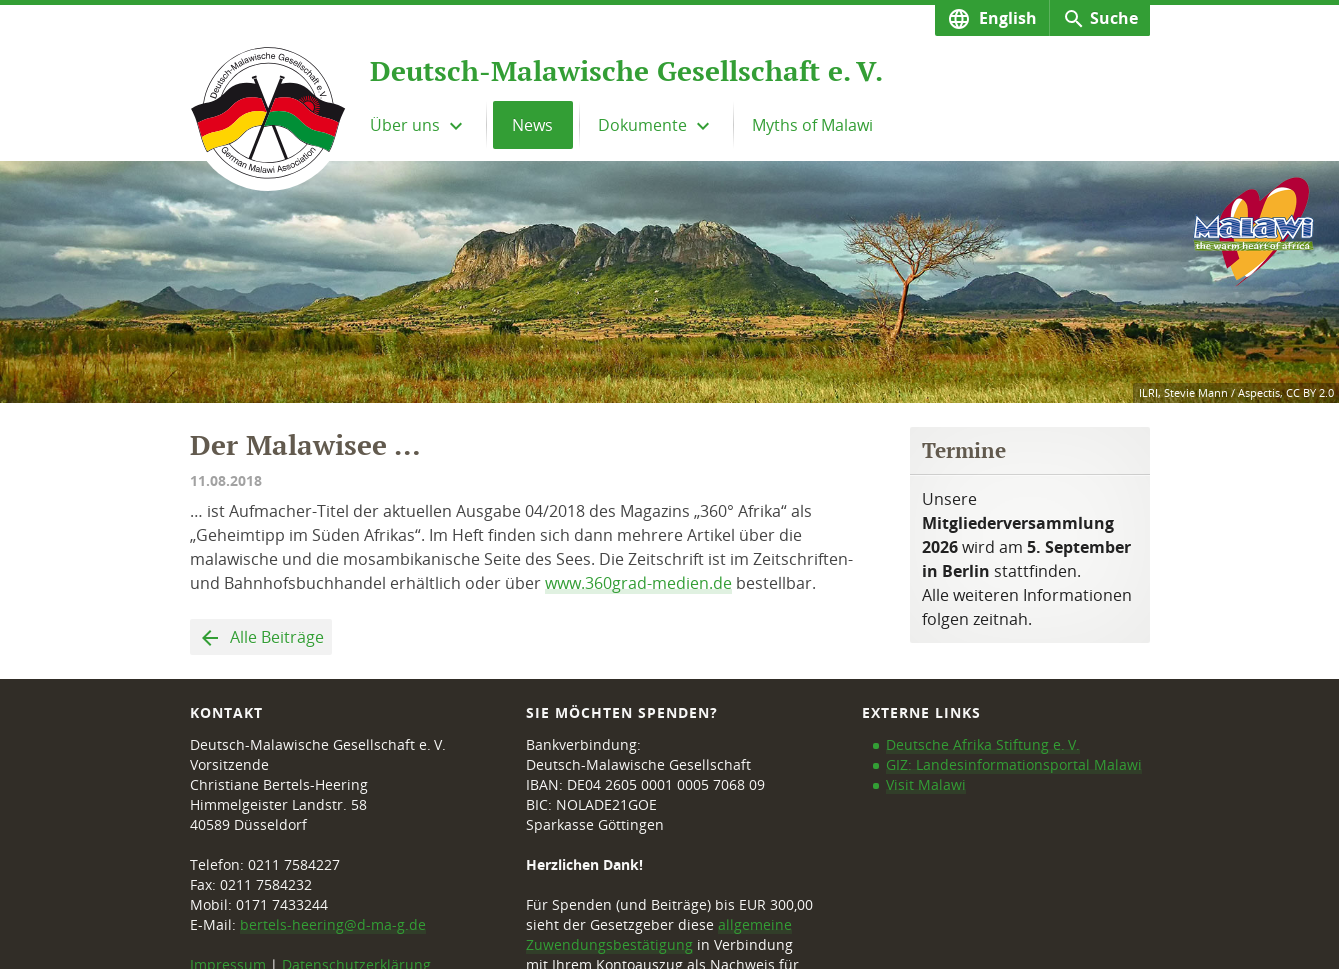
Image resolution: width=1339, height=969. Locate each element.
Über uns (407, 125)
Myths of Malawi (812, 125)
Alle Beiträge (275, 637)
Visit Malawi (926, 784)
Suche (1114, 18)
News (532, 125)
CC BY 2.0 (1310, 392)
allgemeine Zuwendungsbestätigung (659, 934)
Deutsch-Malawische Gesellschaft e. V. (626, 71)
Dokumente (644, 125)
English (1006, 18)
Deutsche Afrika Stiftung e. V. (983, 744)
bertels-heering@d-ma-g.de (333, 924)
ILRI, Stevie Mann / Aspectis (1209, 392)
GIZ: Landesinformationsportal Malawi (1014, 764)
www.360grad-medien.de (638, 583)
